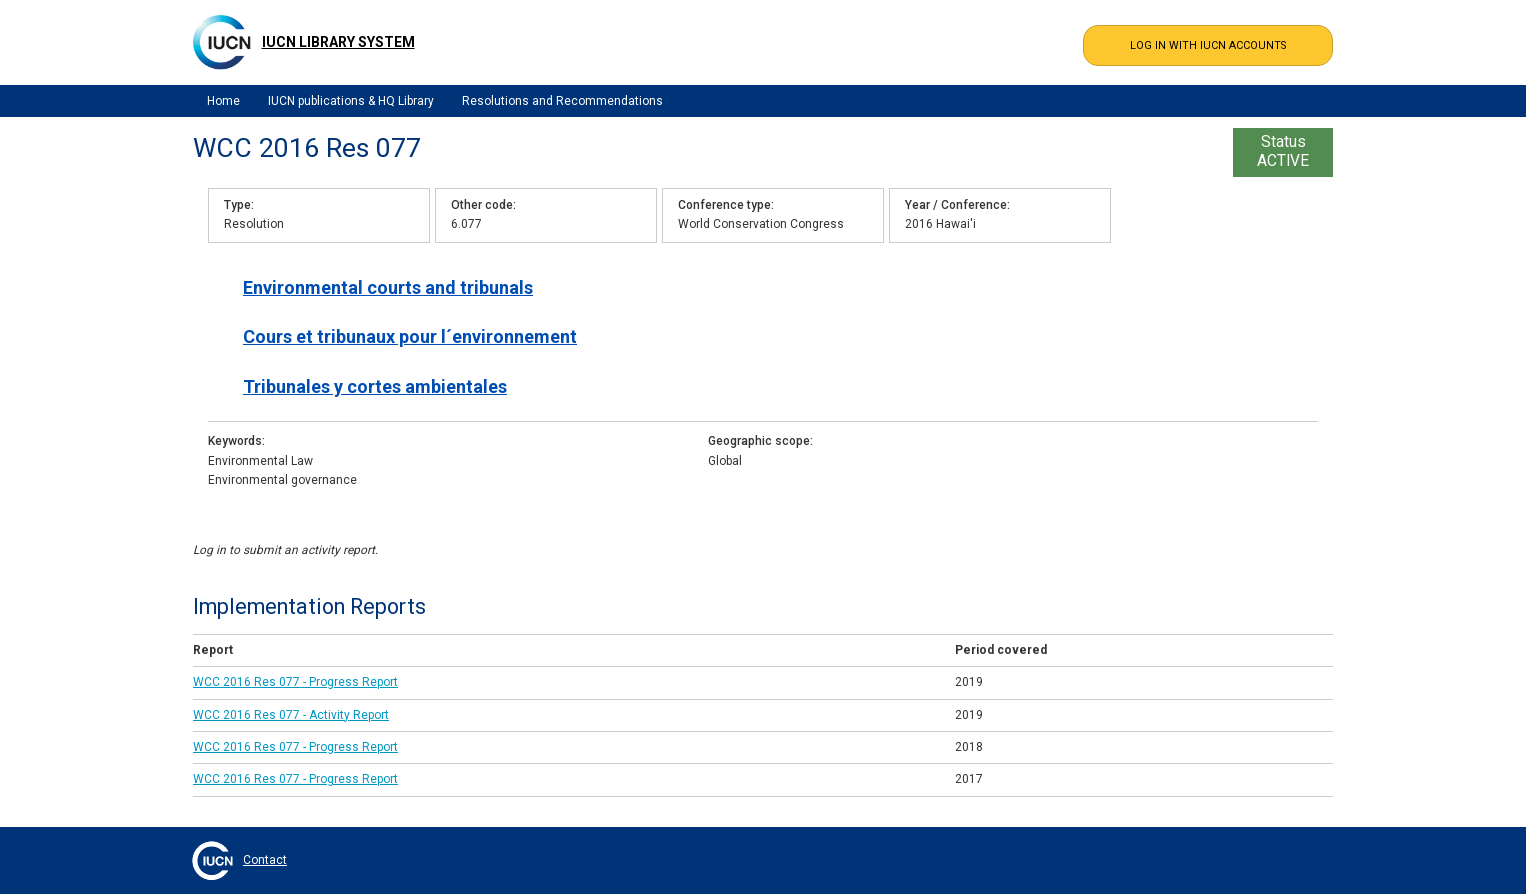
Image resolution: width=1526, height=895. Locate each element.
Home (223, 101)
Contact (265, 860)
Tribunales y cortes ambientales (375, 386)
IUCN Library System (338, 42)
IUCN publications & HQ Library (351, 101)
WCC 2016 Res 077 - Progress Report (295, 682)
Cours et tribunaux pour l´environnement (410, 336)
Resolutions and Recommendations (562, 101)
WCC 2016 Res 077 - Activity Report (291, 715)
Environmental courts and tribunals (388, 287)
